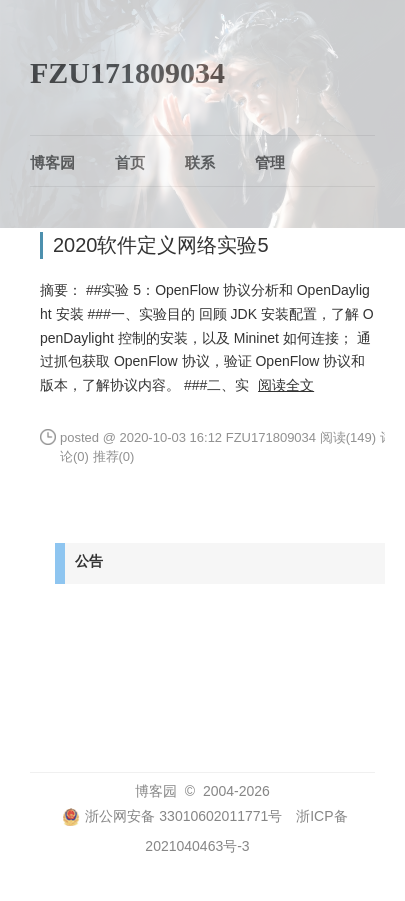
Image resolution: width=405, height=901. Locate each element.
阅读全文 (286, 385)
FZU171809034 (127, 72)
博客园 (52, 162)
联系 (200, 162)
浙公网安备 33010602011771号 (172, 816)
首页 (130, 162)
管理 (270, 162)
